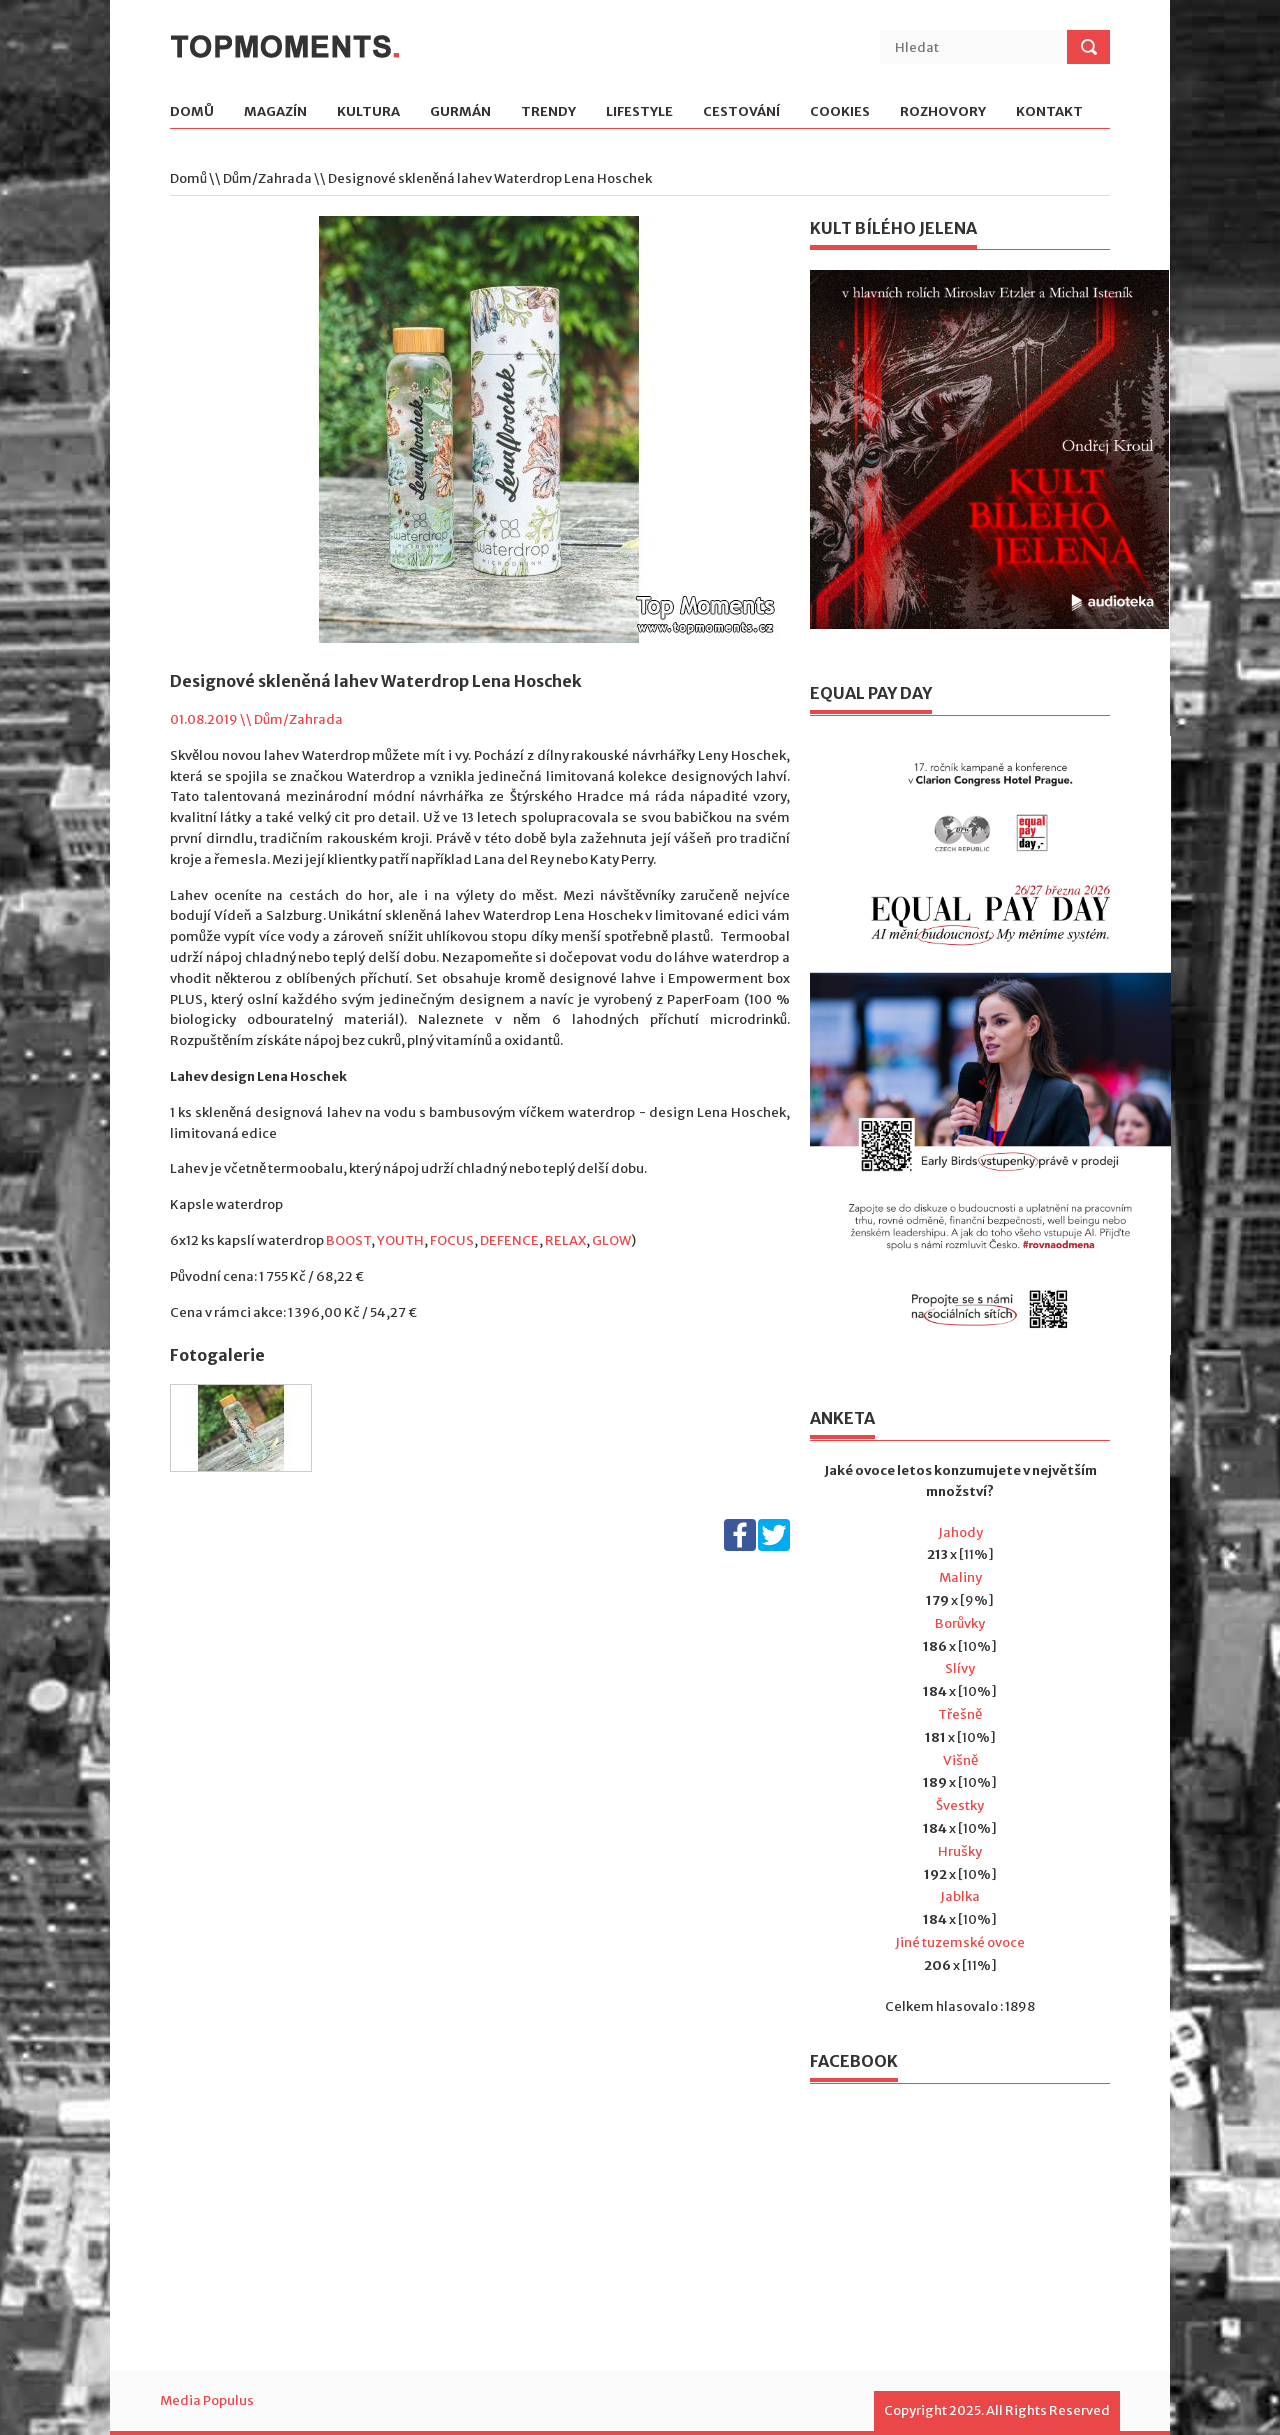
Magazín (275, 112)
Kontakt (1049, 112)
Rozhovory (943, 112)
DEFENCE (509, 1240)
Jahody (960, 1532)
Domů (192, 112)
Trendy (548, 112)
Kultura (368, 112)
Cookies (840, 112)
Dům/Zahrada (267, 178)
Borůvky (960, 1623)
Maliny (960, 1577)
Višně (960, 1760)
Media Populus (207, 2400)
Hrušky (960, 1851)
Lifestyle (639, 112)
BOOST (348, 1240)
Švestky (960, 1805)
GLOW (611, 1240)
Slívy (960, 1668)
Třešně (960, 1714)
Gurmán (460, 112)
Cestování (741, 112)
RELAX (565, 1240)
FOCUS (452, 1240)
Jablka (960, 1896)
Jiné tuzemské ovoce (960, 1942)
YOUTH (400, 1240)
